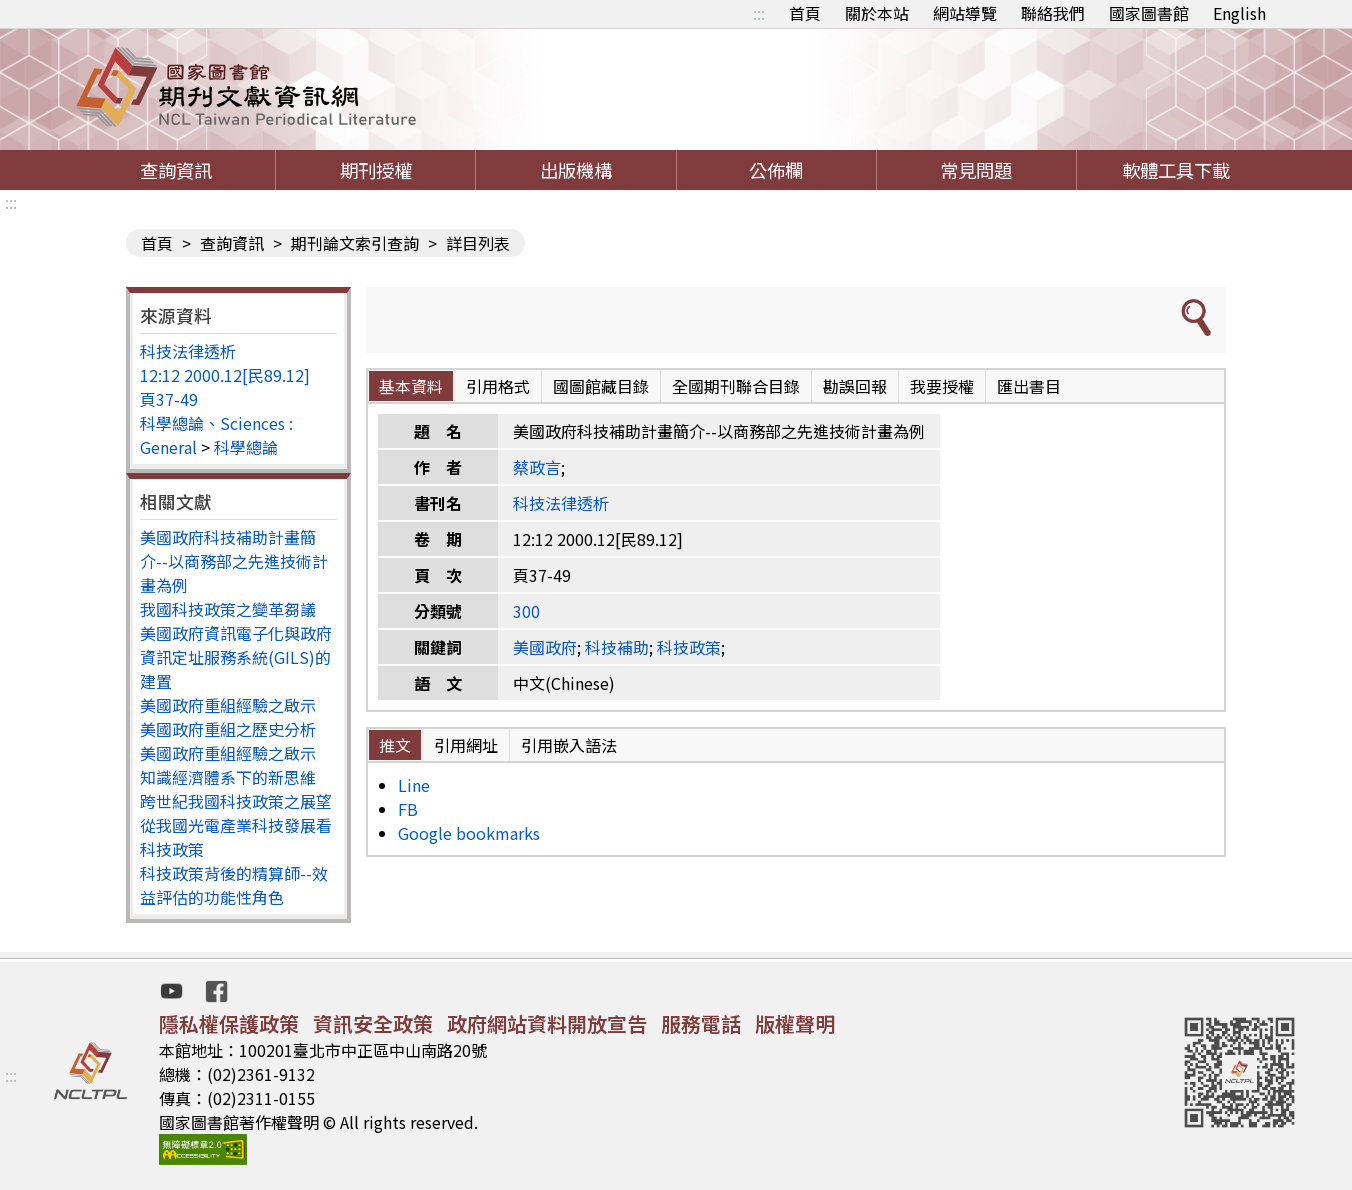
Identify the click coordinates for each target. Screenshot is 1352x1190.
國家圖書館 (1149, 13)
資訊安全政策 (373, 1023)
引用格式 (498, 386)
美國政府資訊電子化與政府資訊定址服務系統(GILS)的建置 (236, 657)
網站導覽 (965, 13)
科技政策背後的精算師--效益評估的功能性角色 (234, 885)
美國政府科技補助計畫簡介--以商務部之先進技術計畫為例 (234, 561)
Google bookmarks (469, 833)
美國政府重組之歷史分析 (228, 729)
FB (408, 809)
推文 (395, 745)
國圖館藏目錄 (601, 386)
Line (414, 785)
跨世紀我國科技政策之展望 (236, 801)
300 (526, 611)
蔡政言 (537, 467)
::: (759, 13)
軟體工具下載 (1176, 170)
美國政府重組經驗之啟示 (228, 705)
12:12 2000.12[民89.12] (225, 375)
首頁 (805, 13)
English (1239, 13)
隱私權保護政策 (229, 1023)
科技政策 (689, 647)
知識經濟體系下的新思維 (228, 777)
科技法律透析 (188, 351)
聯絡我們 (1053, 13)
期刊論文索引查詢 (355, 243)
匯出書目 (1029, 386)
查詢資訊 (176, 170)
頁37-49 (169, 399)
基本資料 (411, 386)
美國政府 (545, 647)
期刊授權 (376, 170)
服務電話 (701, 1023)
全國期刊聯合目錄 (736, 386)
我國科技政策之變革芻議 (228, 609)
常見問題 (976, 170)
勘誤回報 (855, 386)
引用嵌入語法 (569, 745)
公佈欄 (776, 170)
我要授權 (942, 386)
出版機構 (576, 170)
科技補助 (617, 647)
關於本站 (877, 13)
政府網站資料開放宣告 (547, 1023)
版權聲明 (795, 1023)
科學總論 (246, 447)
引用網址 (466, 745)
